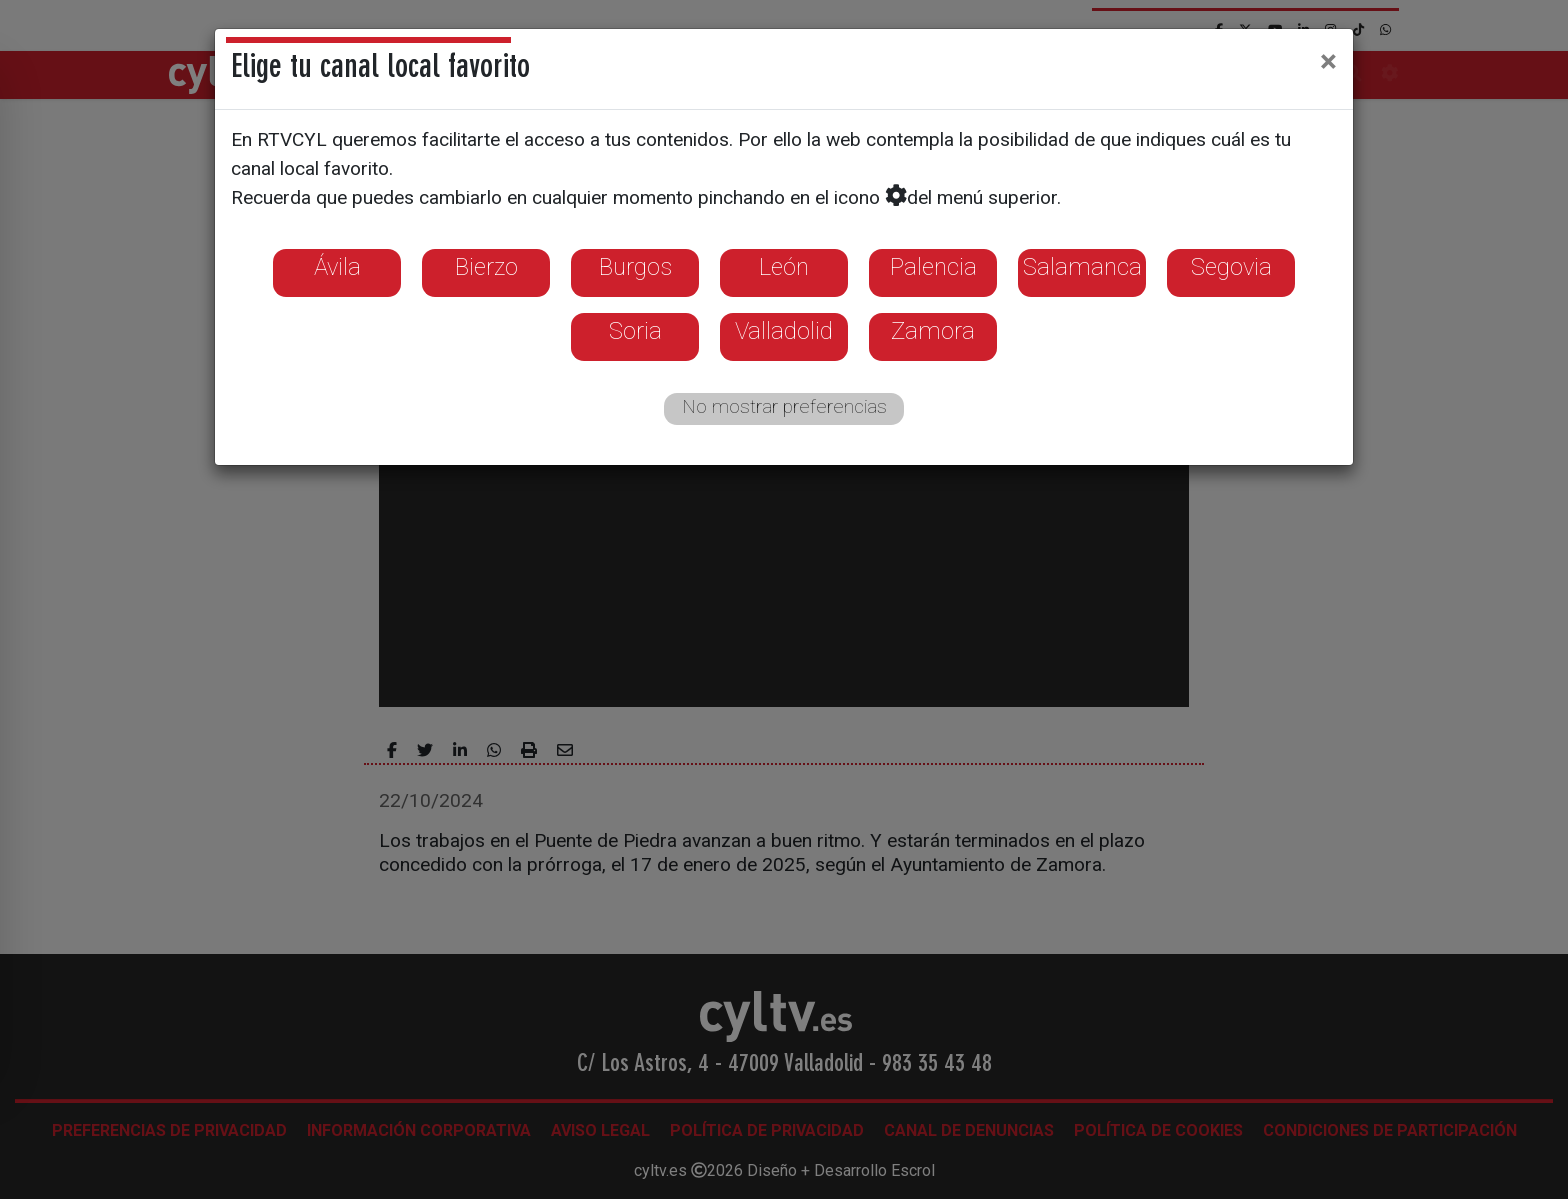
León (784, 267)
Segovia (1231, 267)
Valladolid (784, 331)
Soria (635, 331)
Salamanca (1082, 267)
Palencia (933, 267)
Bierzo (486, 267)
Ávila (337, 267)
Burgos (635, 267)
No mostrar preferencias (784, 406)
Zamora (933, 331)
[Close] (1328, 61)
